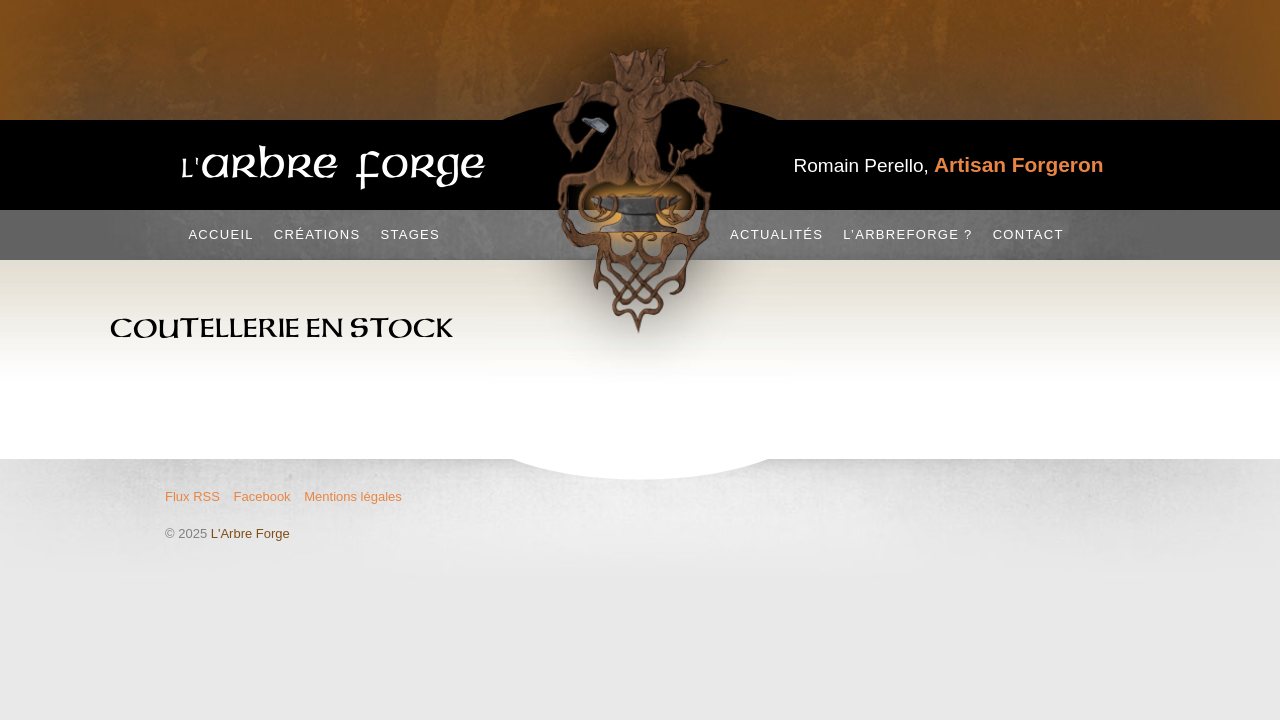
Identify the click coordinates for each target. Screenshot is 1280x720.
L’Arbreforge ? (907, 234)
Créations (317, 234)
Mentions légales (353, 496)
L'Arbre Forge (250, 533)
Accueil (220, 234)
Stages (410, 234)
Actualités (776, 234)
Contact (1028, 234)
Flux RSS (192, 496)
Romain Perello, (949, 165)
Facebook (262, 496)
